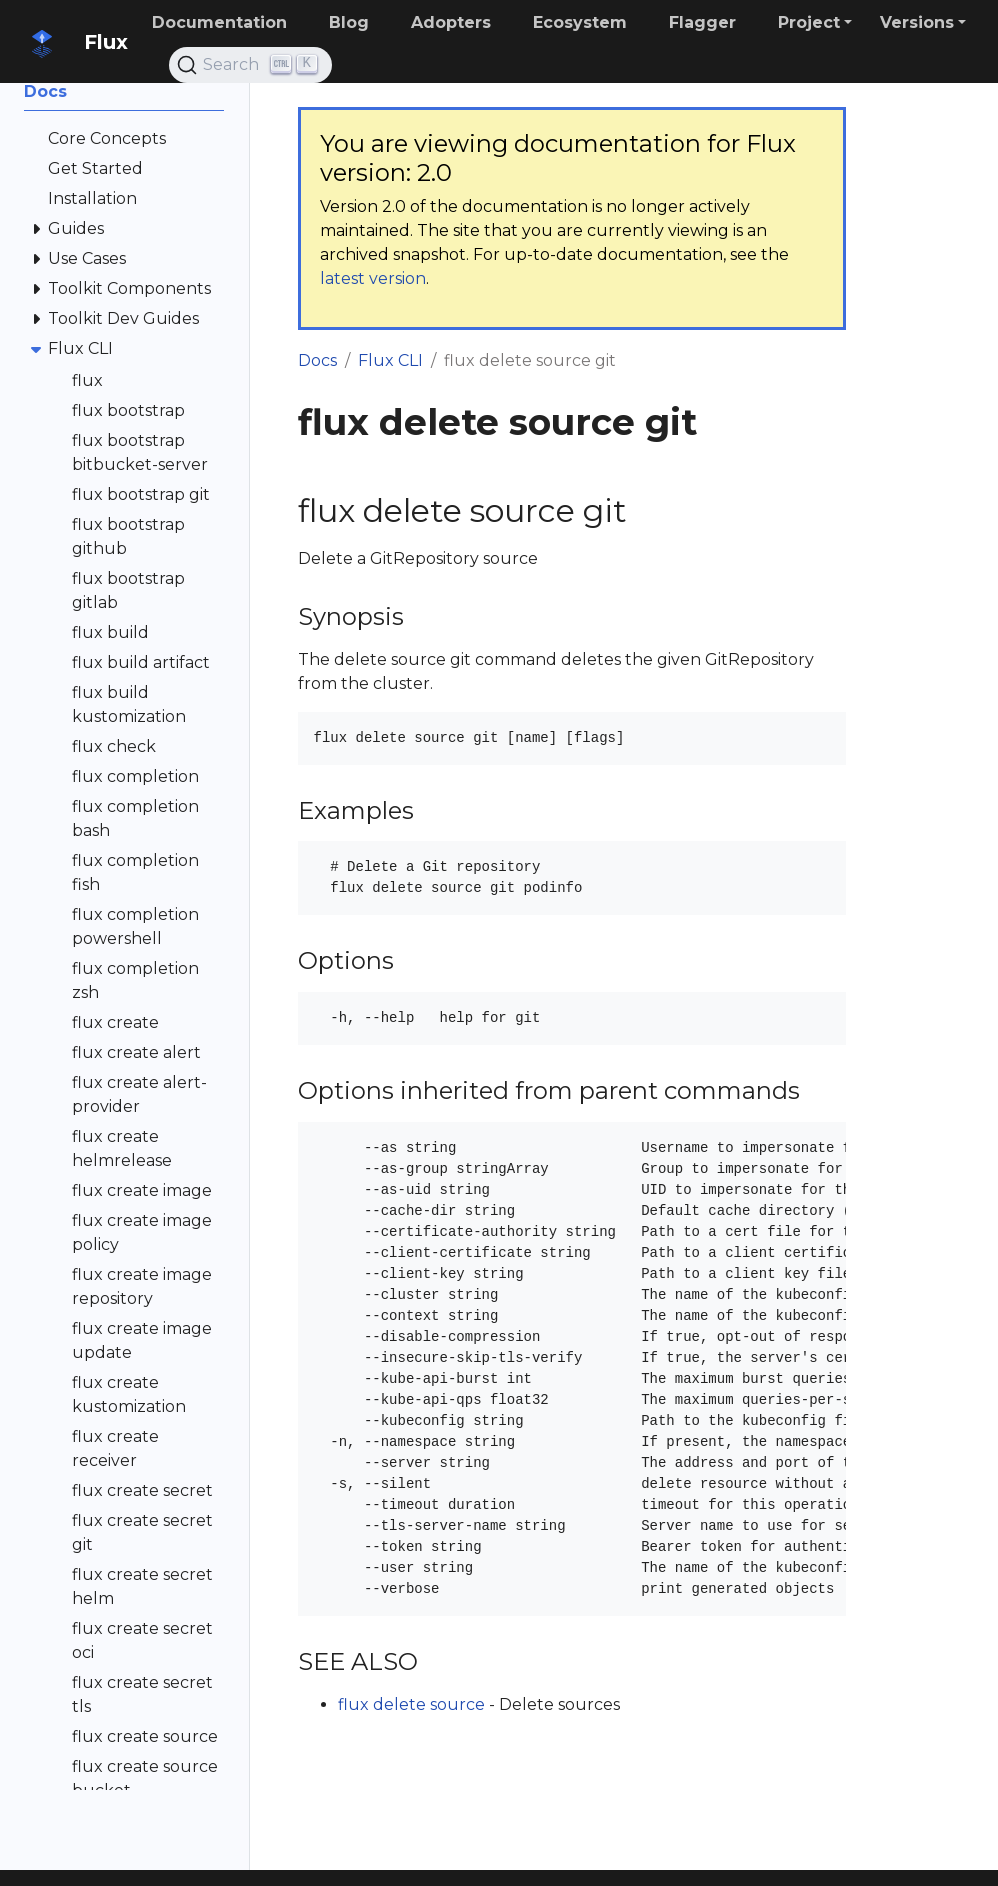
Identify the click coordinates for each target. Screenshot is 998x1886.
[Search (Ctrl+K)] (250, 65)
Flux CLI (390, 360)
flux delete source (411, 1704)
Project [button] (809, 22)
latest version (373, 278)
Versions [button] (917, 22)
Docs (317, 360)
